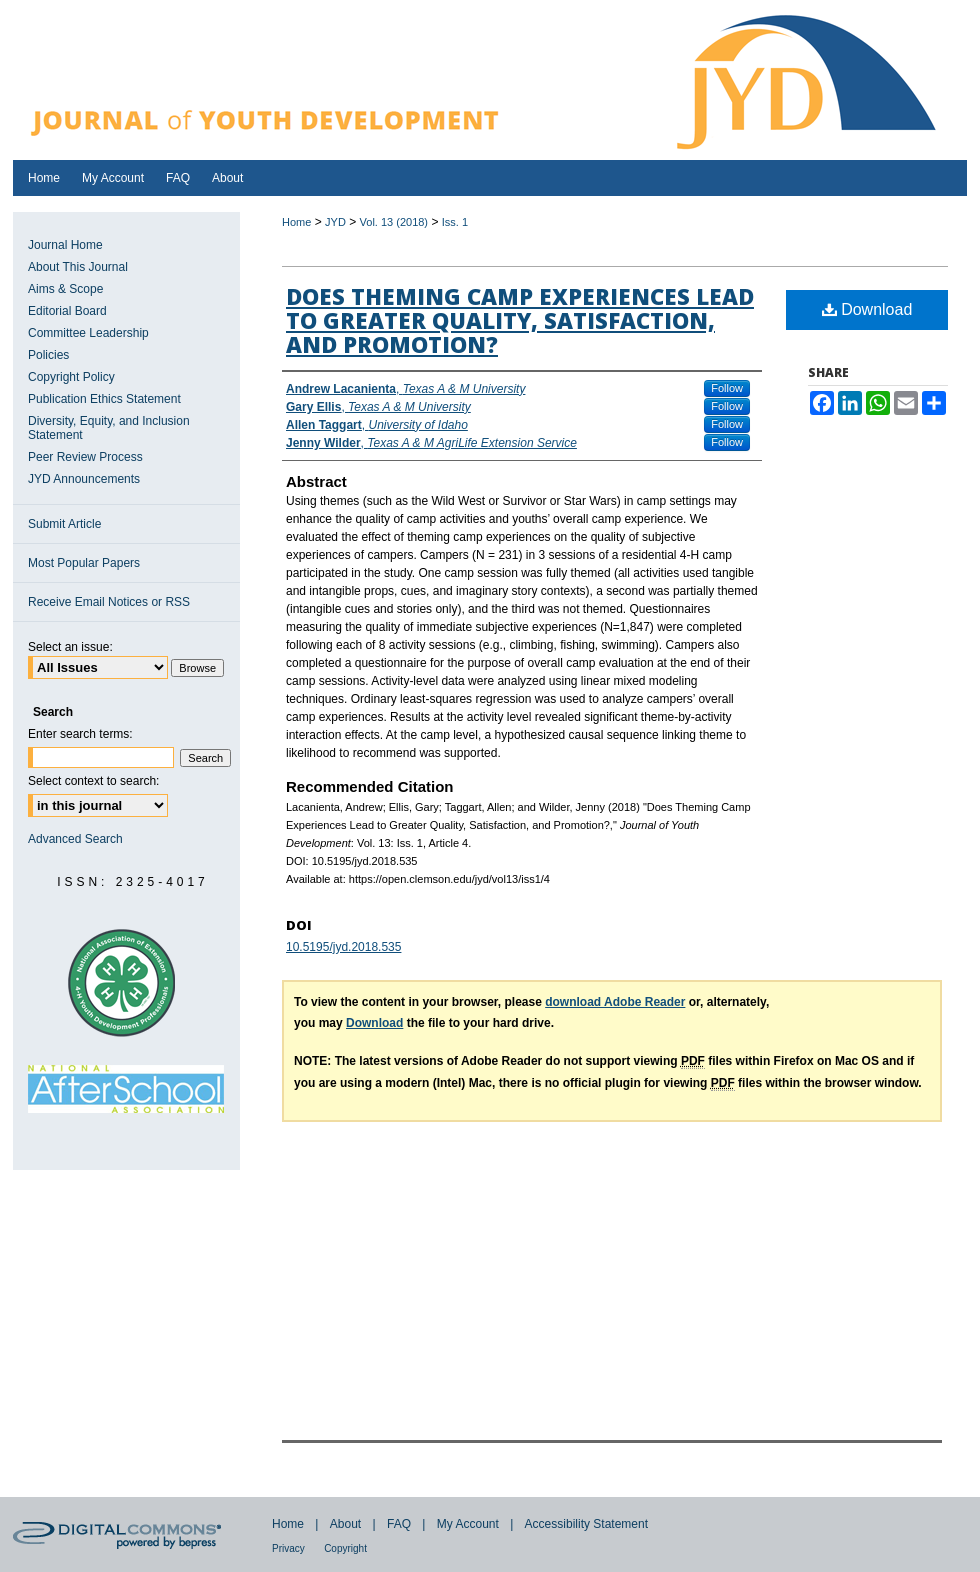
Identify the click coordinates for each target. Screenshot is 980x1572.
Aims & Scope (65, 289)
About (345, 1524)
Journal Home (65, 245)
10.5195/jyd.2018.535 (343, 947)
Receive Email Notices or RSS (109, 602)
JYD (335, 222)
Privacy (288, 1548)
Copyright (345, 1548)
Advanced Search (75, 839)
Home (296, 222)
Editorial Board (67, 311)
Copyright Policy (71, 377)
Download (867, 309)
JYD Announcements (84, 479)
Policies (48, 355)
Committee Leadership (88, 333)
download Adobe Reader (615, 1002)
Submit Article (64, 524)
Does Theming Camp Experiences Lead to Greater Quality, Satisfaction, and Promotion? (520, 320)
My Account (468, 1524)
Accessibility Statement (586, 1524)
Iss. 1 (455, 222)
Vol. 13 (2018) (394, 222)
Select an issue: (70, 647)
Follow (727, 388)
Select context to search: (93, 781)
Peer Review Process (85, 457)
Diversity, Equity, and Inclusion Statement (109, 428)
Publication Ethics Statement (104, 399)
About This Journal (78, 267)
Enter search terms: (80, 734)
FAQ (399, 1524)
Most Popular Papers (84, 563)
